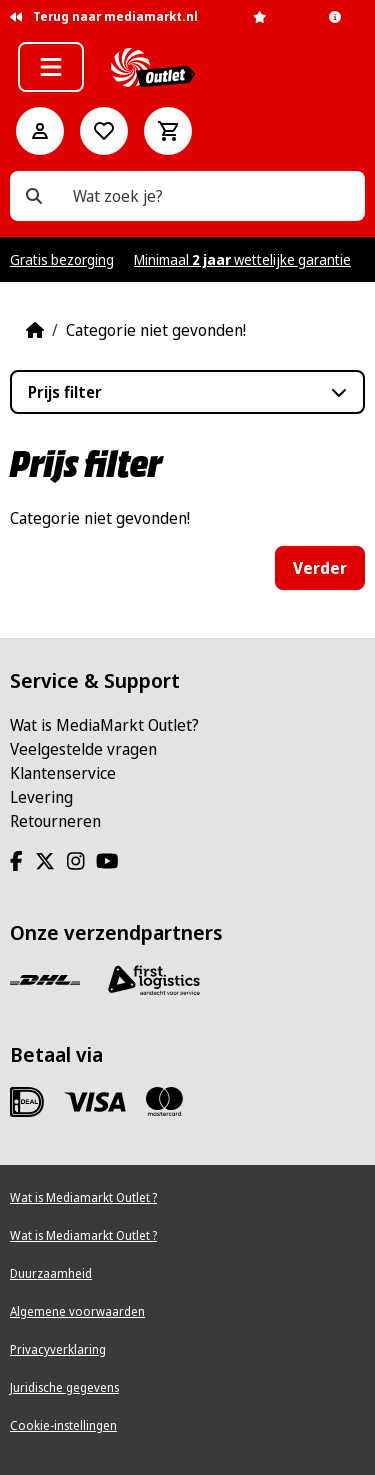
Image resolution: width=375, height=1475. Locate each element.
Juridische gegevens (64, 1387)
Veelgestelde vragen (83, 749)
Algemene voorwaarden (77, 1311)
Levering (41, 797)
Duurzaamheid (51, 1273)
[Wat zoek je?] (34, 196)
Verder (320, 568)
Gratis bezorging (62, 259)
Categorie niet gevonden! (156, 330)
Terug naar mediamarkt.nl (104, 16)
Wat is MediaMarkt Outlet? (104, 725)
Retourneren (55, 821)
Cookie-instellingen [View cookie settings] (63, 1425)
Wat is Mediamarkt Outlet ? (83, 1197)
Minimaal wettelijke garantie (242, 259)
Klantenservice (63, 773)
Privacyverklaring (58, 1349)
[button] (51, 67)
